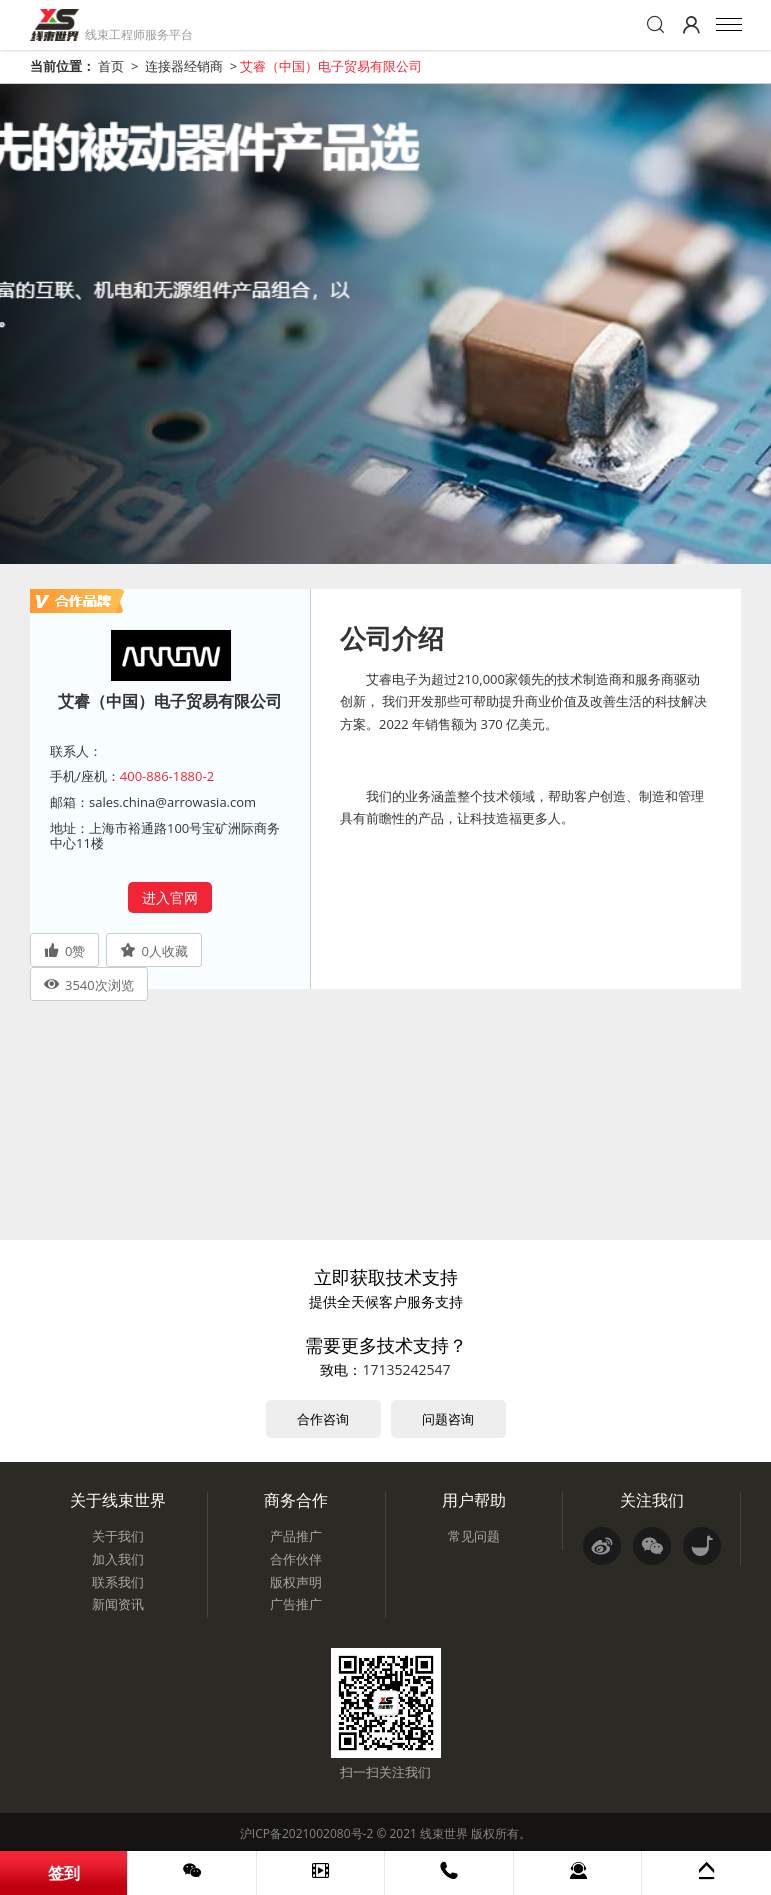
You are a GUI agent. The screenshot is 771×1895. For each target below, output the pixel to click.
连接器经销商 (184, 66)
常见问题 (474, 1536)
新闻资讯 (118, 1604)
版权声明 (296, 1582)
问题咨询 (448, 1419)
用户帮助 (474, 1500)
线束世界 (444, 1833)
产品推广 (296, 1536)
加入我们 (118, 1559)
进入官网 (170, 897)
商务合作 (296, 1500)
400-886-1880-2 (167, 776)
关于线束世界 (118, 1500)
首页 (111, 66)
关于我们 (118, 1536)
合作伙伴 (296, 1559)
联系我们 (118, 1582)
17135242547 (406, 1369)
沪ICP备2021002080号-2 (306, 1833)
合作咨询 (323, 1419)
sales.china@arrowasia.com (172, 802)
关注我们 (652, 1500)
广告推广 (296, 1604)
